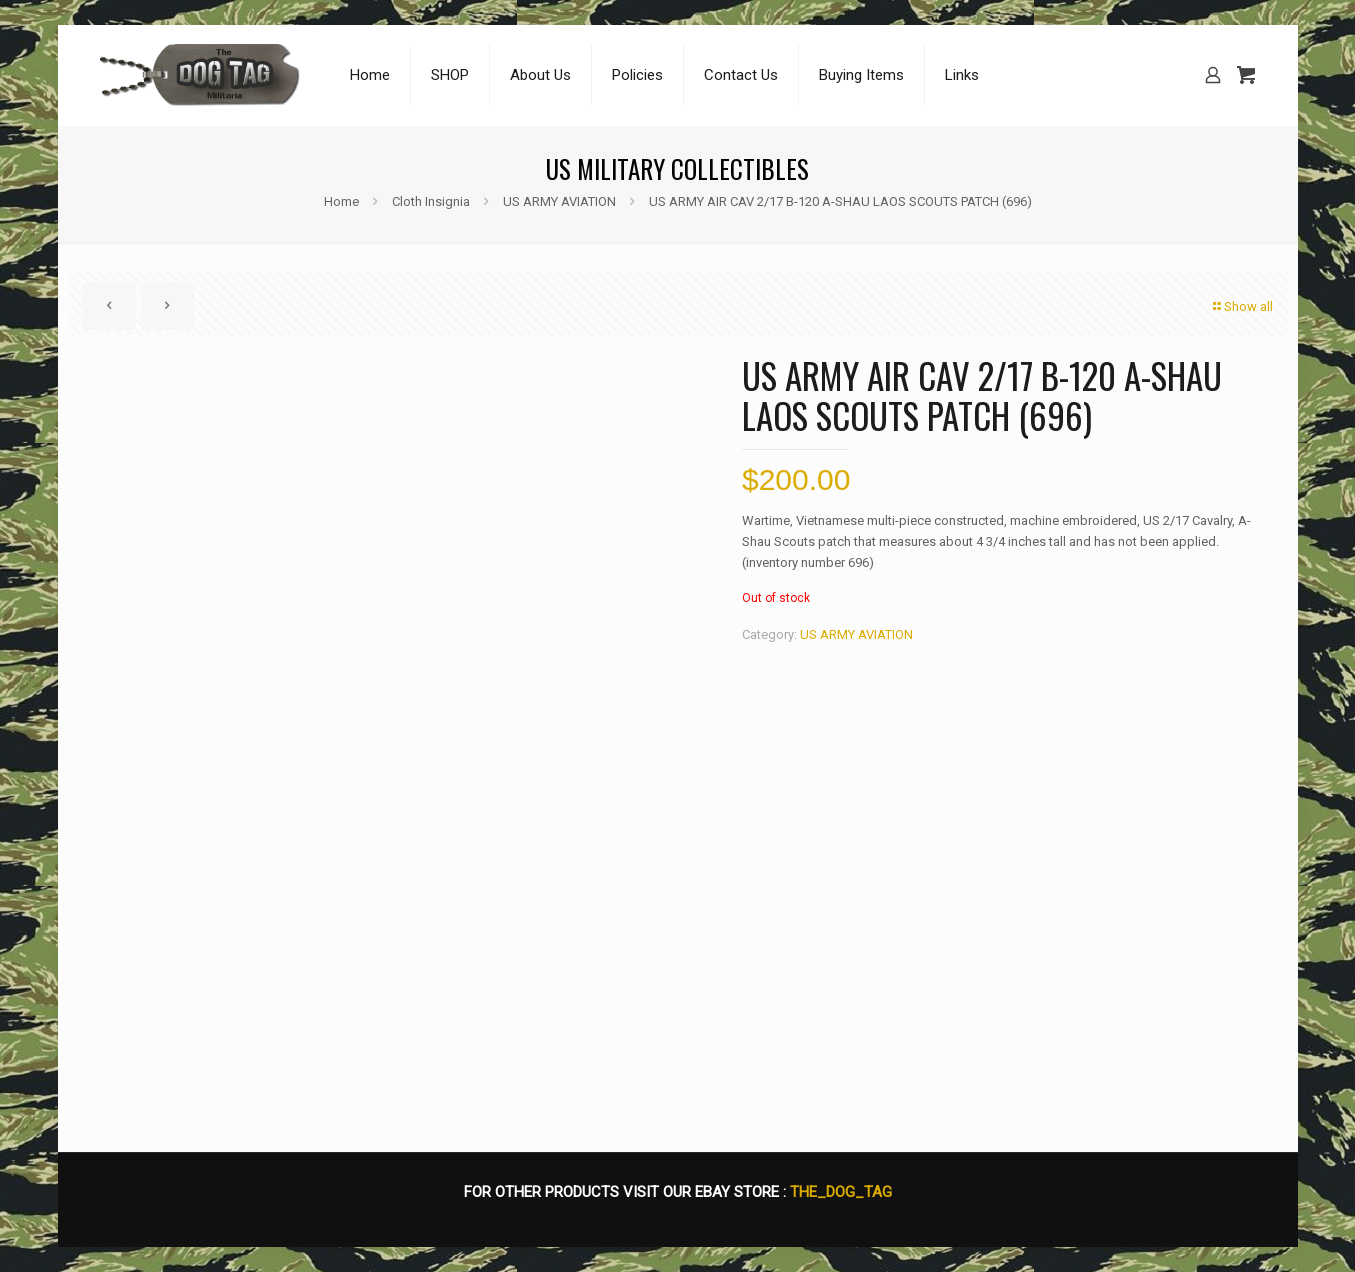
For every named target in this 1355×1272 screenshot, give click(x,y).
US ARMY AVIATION (559, 201)
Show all (1242, 306)
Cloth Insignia (431, 201)
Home (341, 201)
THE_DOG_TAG (841, 1192)
